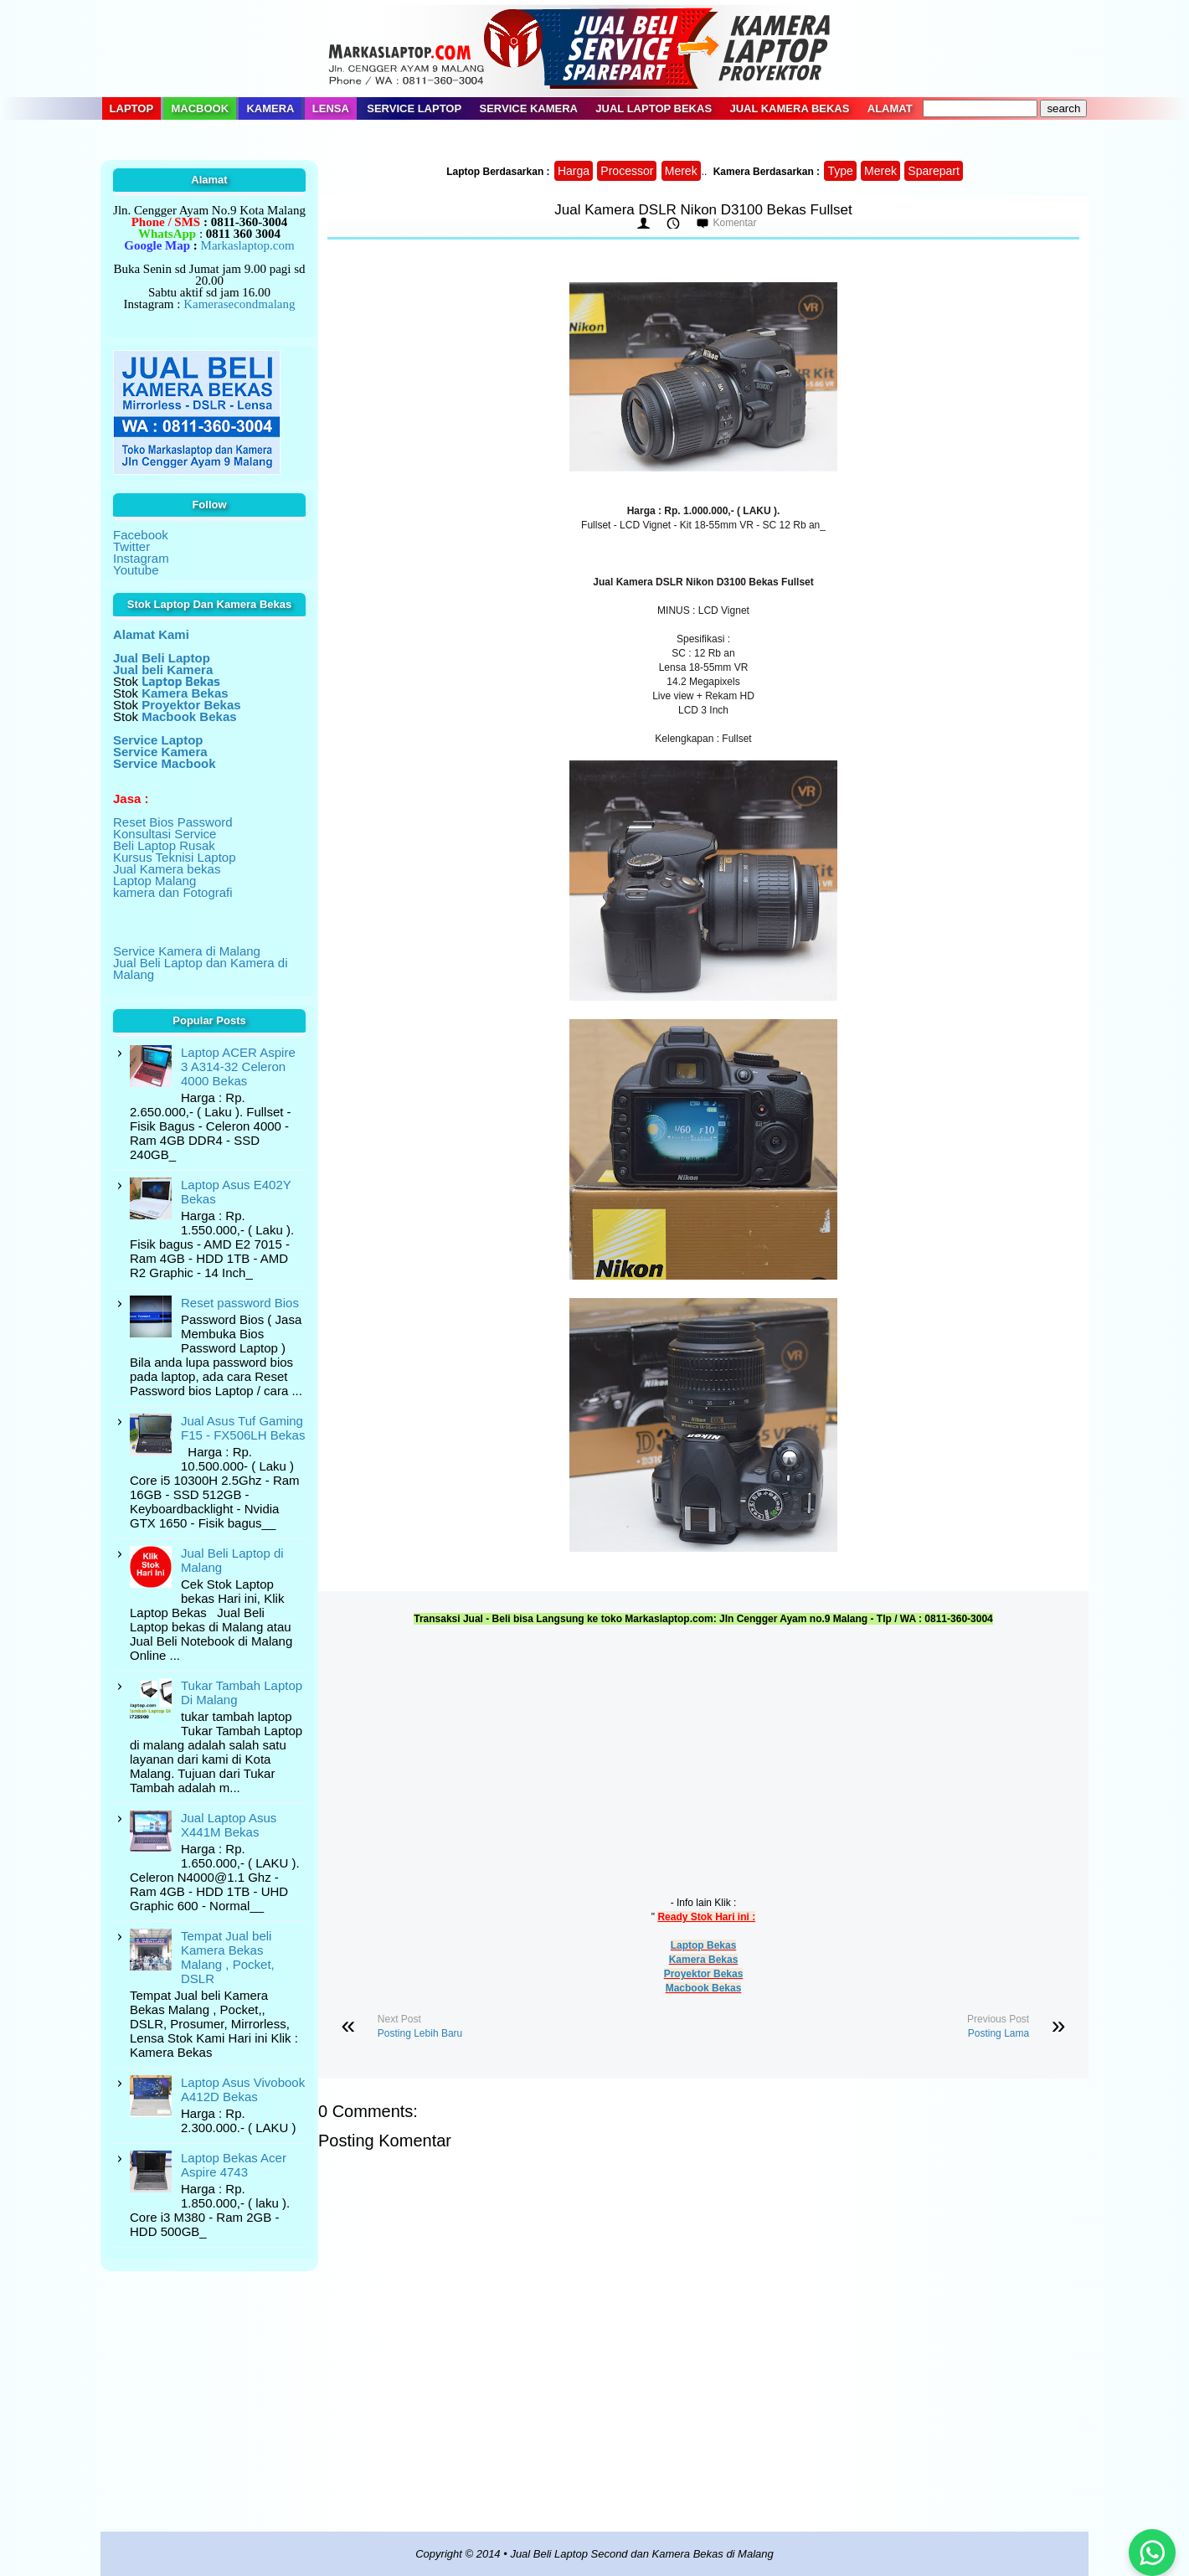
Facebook (140, 535)
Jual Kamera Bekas (789, 108)
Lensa (330, 108)
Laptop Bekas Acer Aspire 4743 (233, 2165)
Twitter (131, 546)
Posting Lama (998, 2033)
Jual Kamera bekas (166, 869)
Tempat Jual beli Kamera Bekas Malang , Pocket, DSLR (228, 1957)
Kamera (270, 108)
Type (839, 171)
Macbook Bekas (704, 1988)
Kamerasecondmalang (239, 304)
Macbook (200, 108)
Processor (626, 171)
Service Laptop (414, 108)
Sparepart (933, 171)
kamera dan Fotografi (173, 892)
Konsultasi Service (164, 834)
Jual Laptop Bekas (653, 108)
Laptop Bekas (704, 1945)
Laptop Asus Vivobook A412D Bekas (243, 2089)
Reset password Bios (240, 1303)
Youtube (136, 570)
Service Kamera (529, 108)
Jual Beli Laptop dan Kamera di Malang (200, 968)
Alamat (890, 108)
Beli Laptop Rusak (164, 845)
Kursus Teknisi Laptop (174, 857)
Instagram (141, 558)
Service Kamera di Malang (186, 951)
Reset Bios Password (173, 822)
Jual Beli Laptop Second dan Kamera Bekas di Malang (641, 2554)
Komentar (734, 223)
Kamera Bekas (704, 1959)
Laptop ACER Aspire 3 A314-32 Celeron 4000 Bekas (238, 1066)
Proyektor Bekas (704, 1974)
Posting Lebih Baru (420, 2033)
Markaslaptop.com (248, 245)
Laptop (132, 108)
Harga (573, 171)
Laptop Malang (154, 880)
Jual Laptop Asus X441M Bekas (228, 1825)
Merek (681, 171)
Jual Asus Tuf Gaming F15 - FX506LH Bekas (243, 1428)
